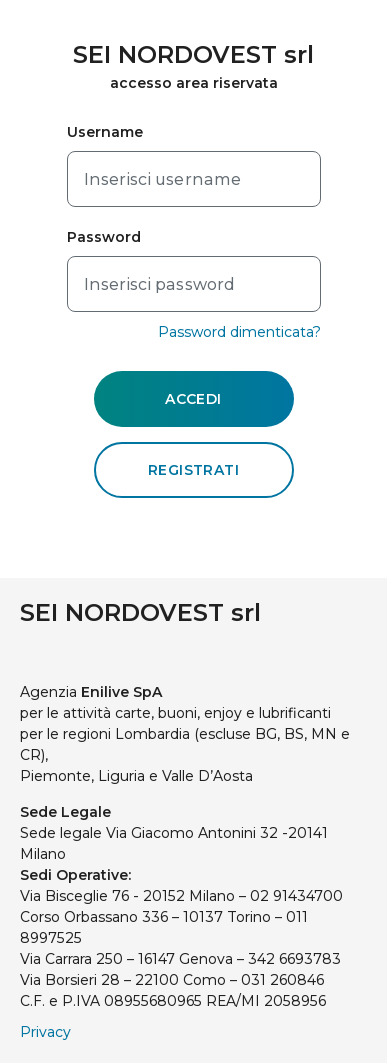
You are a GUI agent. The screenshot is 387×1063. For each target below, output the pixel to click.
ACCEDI (193, 399)
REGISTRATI (193, 470)
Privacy (45, 1032)
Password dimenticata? (239, 332)
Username (105, 132)
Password (104, 237)
